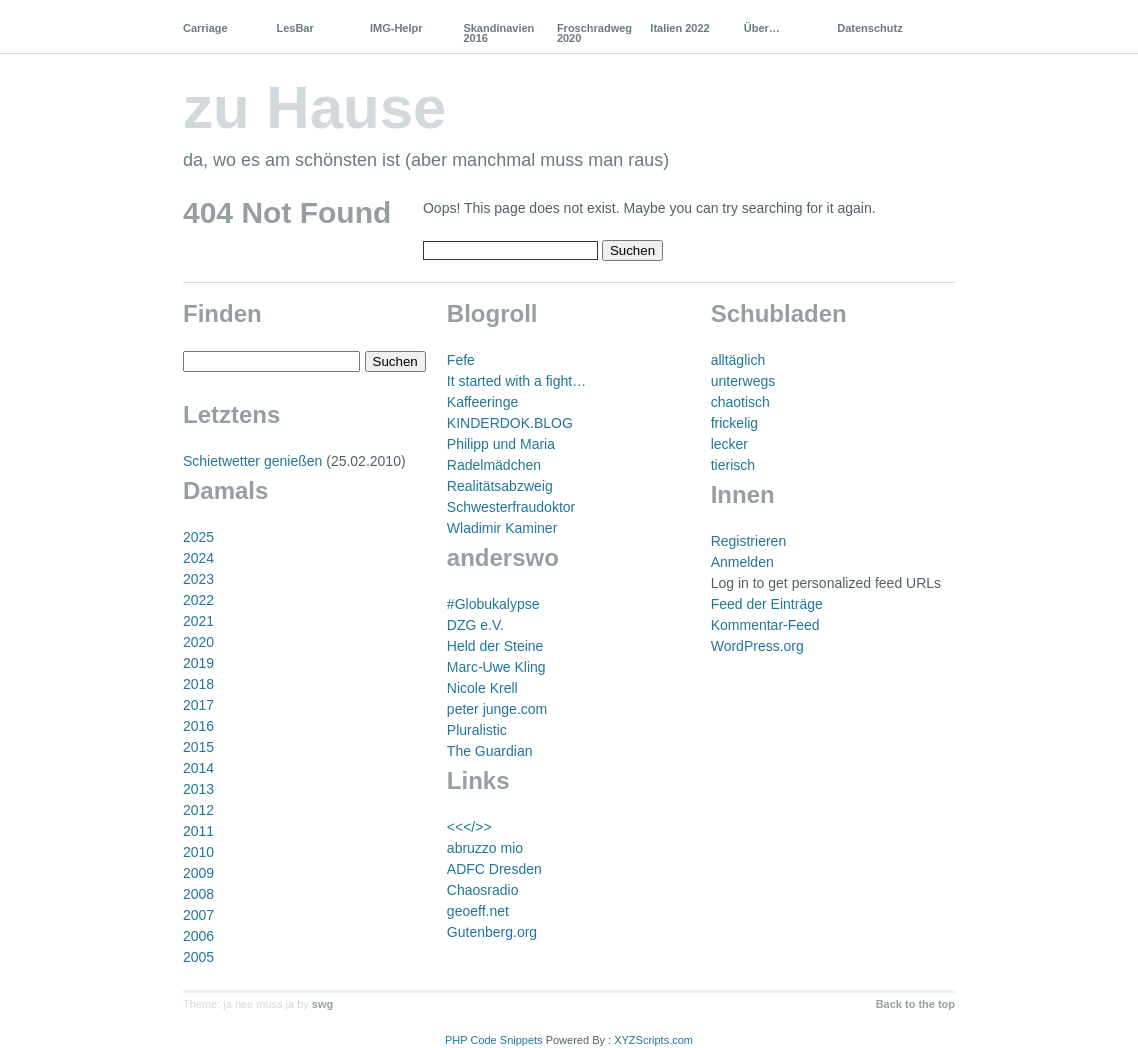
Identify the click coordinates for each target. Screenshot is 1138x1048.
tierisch (733, 465)
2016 (198, 726)
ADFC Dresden (494, 869)
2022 (198, 600)
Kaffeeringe (482, 402)
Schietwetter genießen (252, 461)
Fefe (461, 360)
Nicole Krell (482, 688)
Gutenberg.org (492, 932)
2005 (198, 957)
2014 (198, 768)
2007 (198, 915)
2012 (198, 810)
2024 (198, 558)
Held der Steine (495, 646)
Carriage (205, 28)
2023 (198, 579)
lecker (729, 444)
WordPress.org (757, 646)
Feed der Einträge (767, 604)
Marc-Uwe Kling (496, 667)
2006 (198, 936)
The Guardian (490, 751)
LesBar (294, 28)
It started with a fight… (516, 381)
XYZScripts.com (653, 1040)
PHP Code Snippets (494, 1040)
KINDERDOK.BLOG (510, 423)
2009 (198, 873)
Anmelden (742, 562)
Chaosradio (483, 890)
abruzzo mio (485, 848)
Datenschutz (869, 28)
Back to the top (915, 1004)
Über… (762, 28)
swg (322, 1004)
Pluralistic (477, 730)
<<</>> (469, 827)
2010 (198, 852)
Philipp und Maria (501, 444)
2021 (198, 621)
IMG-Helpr (396, 28)
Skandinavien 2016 (498, 33)
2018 (198, 684)
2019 (198, 663)
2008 (198, 894)
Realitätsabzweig (500, 486)
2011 (198, 831)
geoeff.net (478, 911)
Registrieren (748, 541)
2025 (198, 537)
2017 (198, 705)
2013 (198, 789)
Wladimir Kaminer (502, 528)
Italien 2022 (679, 28)
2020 (198, 642)
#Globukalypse (493, 604)
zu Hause (314, 107)
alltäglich (738, 360)
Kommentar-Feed (765, 625)
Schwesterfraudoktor (511, 507)
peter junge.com (497, 709)
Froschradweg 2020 (594, 33)
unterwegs (743, 381)
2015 (198, 747)
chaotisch (740, 402)
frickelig (734, 423)
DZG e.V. (475, 625)
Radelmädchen (494, 465)
